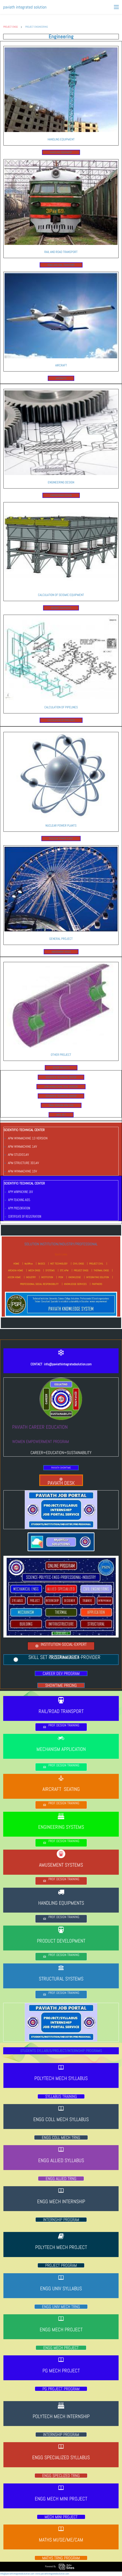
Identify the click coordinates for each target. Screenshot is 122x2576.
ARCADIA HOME (15, 1270)
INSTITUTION (47, 1277)
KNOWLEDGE (74, 1277)
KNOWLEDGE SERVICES (75, 1284)
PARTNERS (97, 1284)
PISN (60, 1277)
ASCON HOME (14, 1277)
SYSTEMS (50, 1270)
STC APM (64, 1270)
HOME (16, 1263)
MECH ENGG (34, 1270)
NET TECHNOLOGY (59, 1263)
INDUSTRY (31, 1277)
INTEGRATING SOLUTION (97, 1277)
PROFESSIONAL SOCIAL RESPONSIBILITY (39, 1284)
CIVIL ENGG (78, 1263)
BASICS (41, 1263)
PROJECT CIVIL (96, 1263)
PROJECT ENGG (10, 27)
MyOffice (29, 1263)
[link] (61, 48)
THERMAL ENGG (101, 1270)
